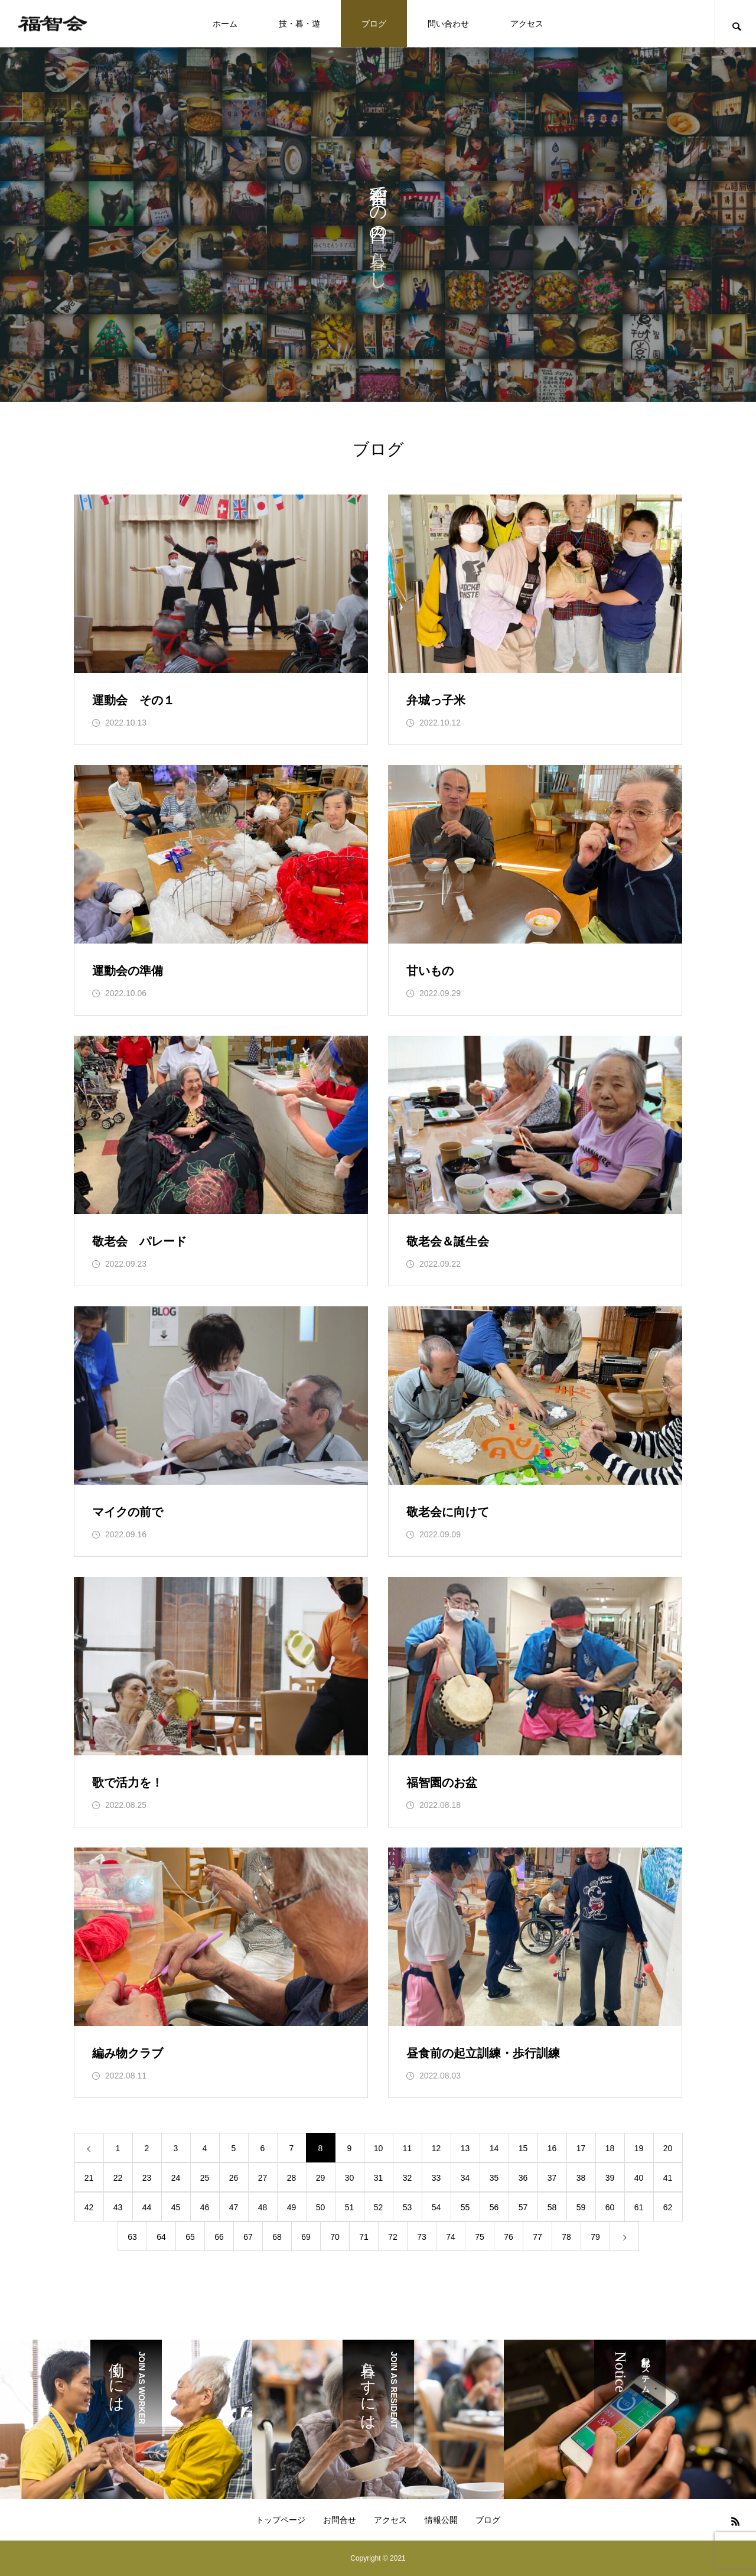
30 (349, 2178)
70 (335, 2237)
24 (176, 2178)
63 (132, 2237)
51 (349, 2207)
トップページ (280, 2520)
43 (118, 2207)
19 (639, 2148)
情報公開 (441, 2520)
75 (479, 2237)
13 (465, 2148)
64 (161, 2237)
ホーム (225, 23)
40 (639, 2178)
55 (465, 2207)
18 (610, 2148)
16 (552, 2148)
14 (494, 2148)
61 (639, 2207)
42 (89, 2207)
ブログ (373, 23)
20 (668, 2148)
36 (523, 2178)
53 (407, 2207)
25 (205, 2178)
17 (581, 2148)
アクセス (526, 23)
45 (176, 2207)
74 (450, 2237)
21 (89, 2178)
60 (610, 2207)
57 (523, 2207)
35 (494, 2178)
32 (407, 2178)
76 (508, 2237)
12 (436, 2148)
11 (407, 2148)
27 (263, 2178)
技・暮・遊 (299, 23)
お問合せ (339, 2520)
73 (421, 2237)
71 (364, 2237)
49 (291, 2207)
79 (595, 2237)
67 (248, 2237)
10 (378, 2148)
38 (581, 2178)
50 (320, 2207)
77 (537, 2237)
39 (610, 2178)
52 (378, 2207)
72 (392, 2237)
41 (668, 2178)
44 (147, 2207)
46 (205, 2207)
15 (523, 2148)
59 (581, 2207)
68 (277, 2237)
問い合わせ (448, 23)
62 (668, 2207)
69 (306, 2237)
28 (291, 2178)
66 (219, 2237)
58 (552, 2207)
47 (234, 2207)
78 (566, 2237)
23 (147, 2178)
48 (263, 2207)
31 (378, 2178)
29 (320, 2178)
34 (465, 2178)
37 (552, 2178)
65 (190, 2237)
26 (234, 2178)
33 (436, 2178)
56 (494, 2207)
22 (118, 2178)
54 (436, 2207)
